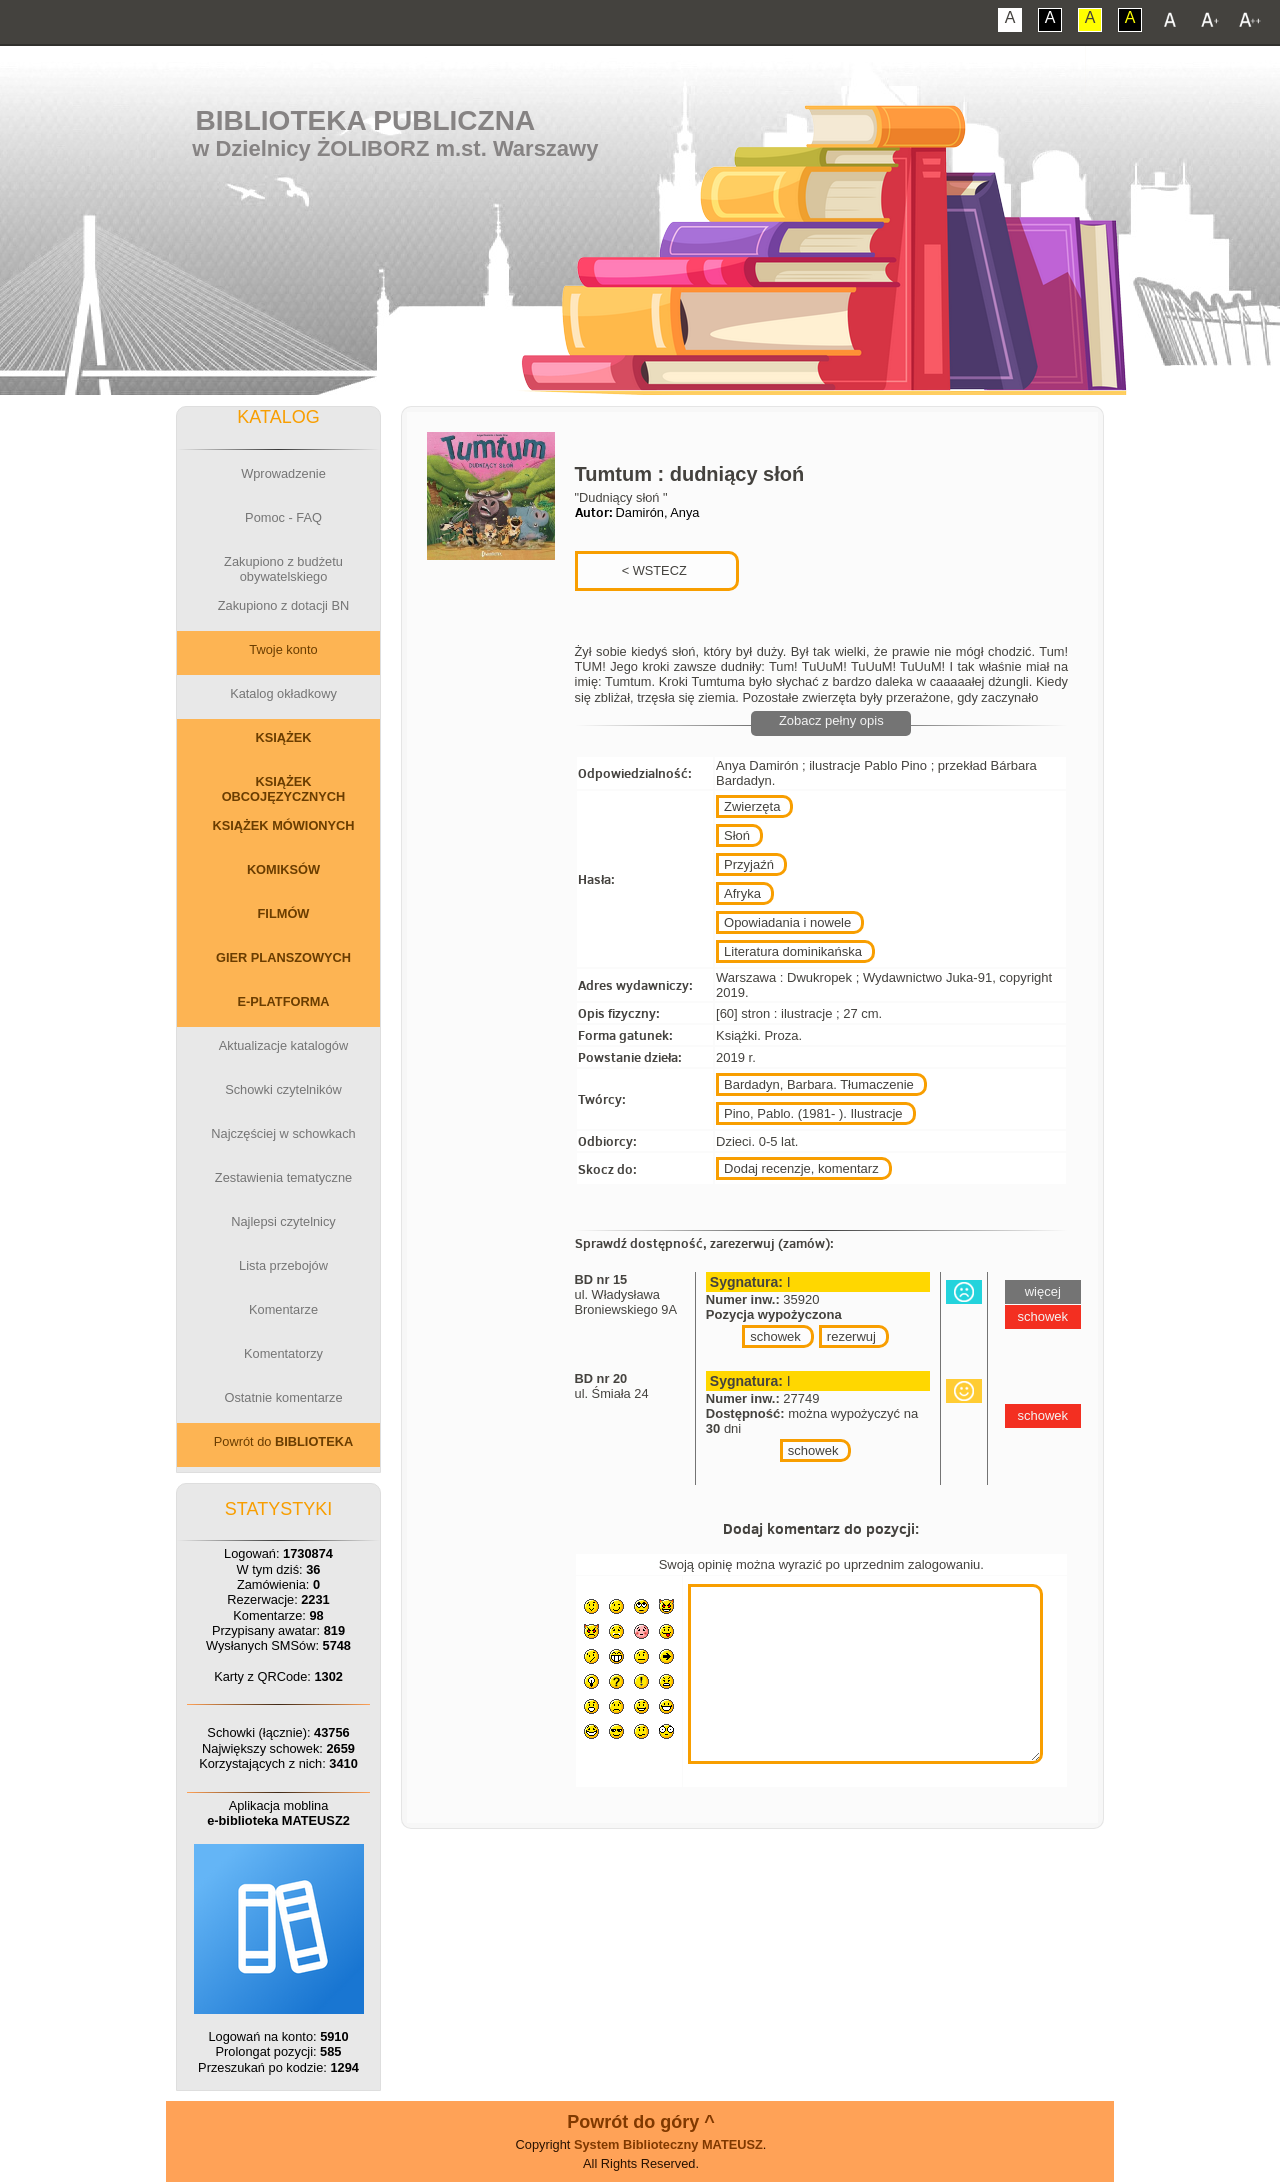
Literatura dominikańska (793, 951)
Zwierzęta (752, 806)
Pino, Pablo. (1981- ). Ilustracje (813, 1113)
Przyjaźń (749, 864)
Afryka (742, 893)
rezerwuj (851, 1336)
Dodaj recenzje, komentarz (801, 1168)
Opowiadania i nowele (787, 922)
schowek (775, 1336)
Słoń (737, 835)
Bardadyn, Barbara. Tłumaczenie (819, 1084)
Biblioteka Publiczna (366, 120)
